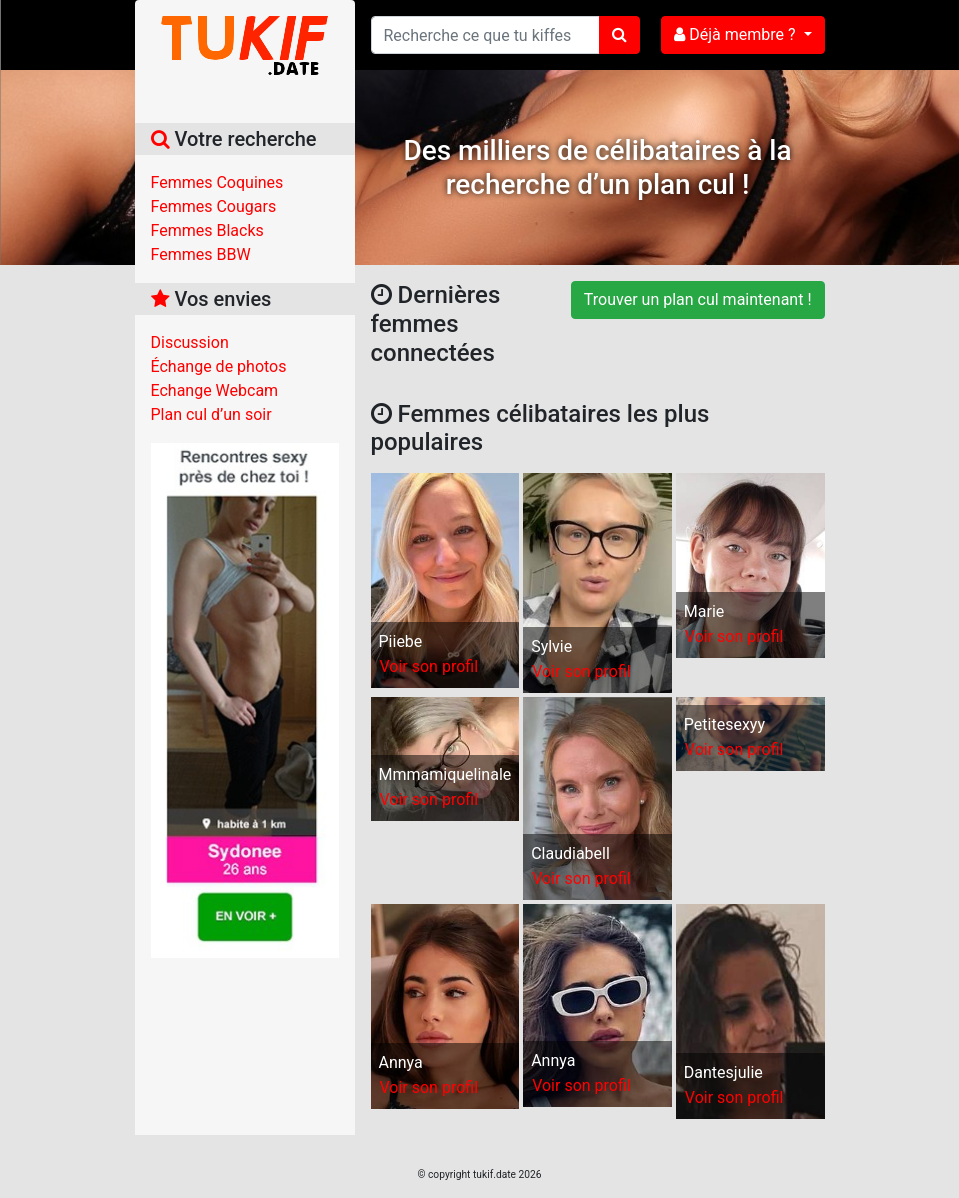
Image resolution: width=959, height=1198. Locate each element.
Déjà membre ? (736, 34)
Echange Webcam (215, 390)
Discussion (190, 342)
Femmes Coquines (217, 182)
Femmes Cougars (214, 206)
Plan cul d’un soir (211, 414)
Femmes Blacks (207, 230)
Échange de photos (219, 366)
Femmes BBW (201, 254)
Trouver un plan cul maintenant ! (698, 299)
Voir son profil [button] (429, 666)
